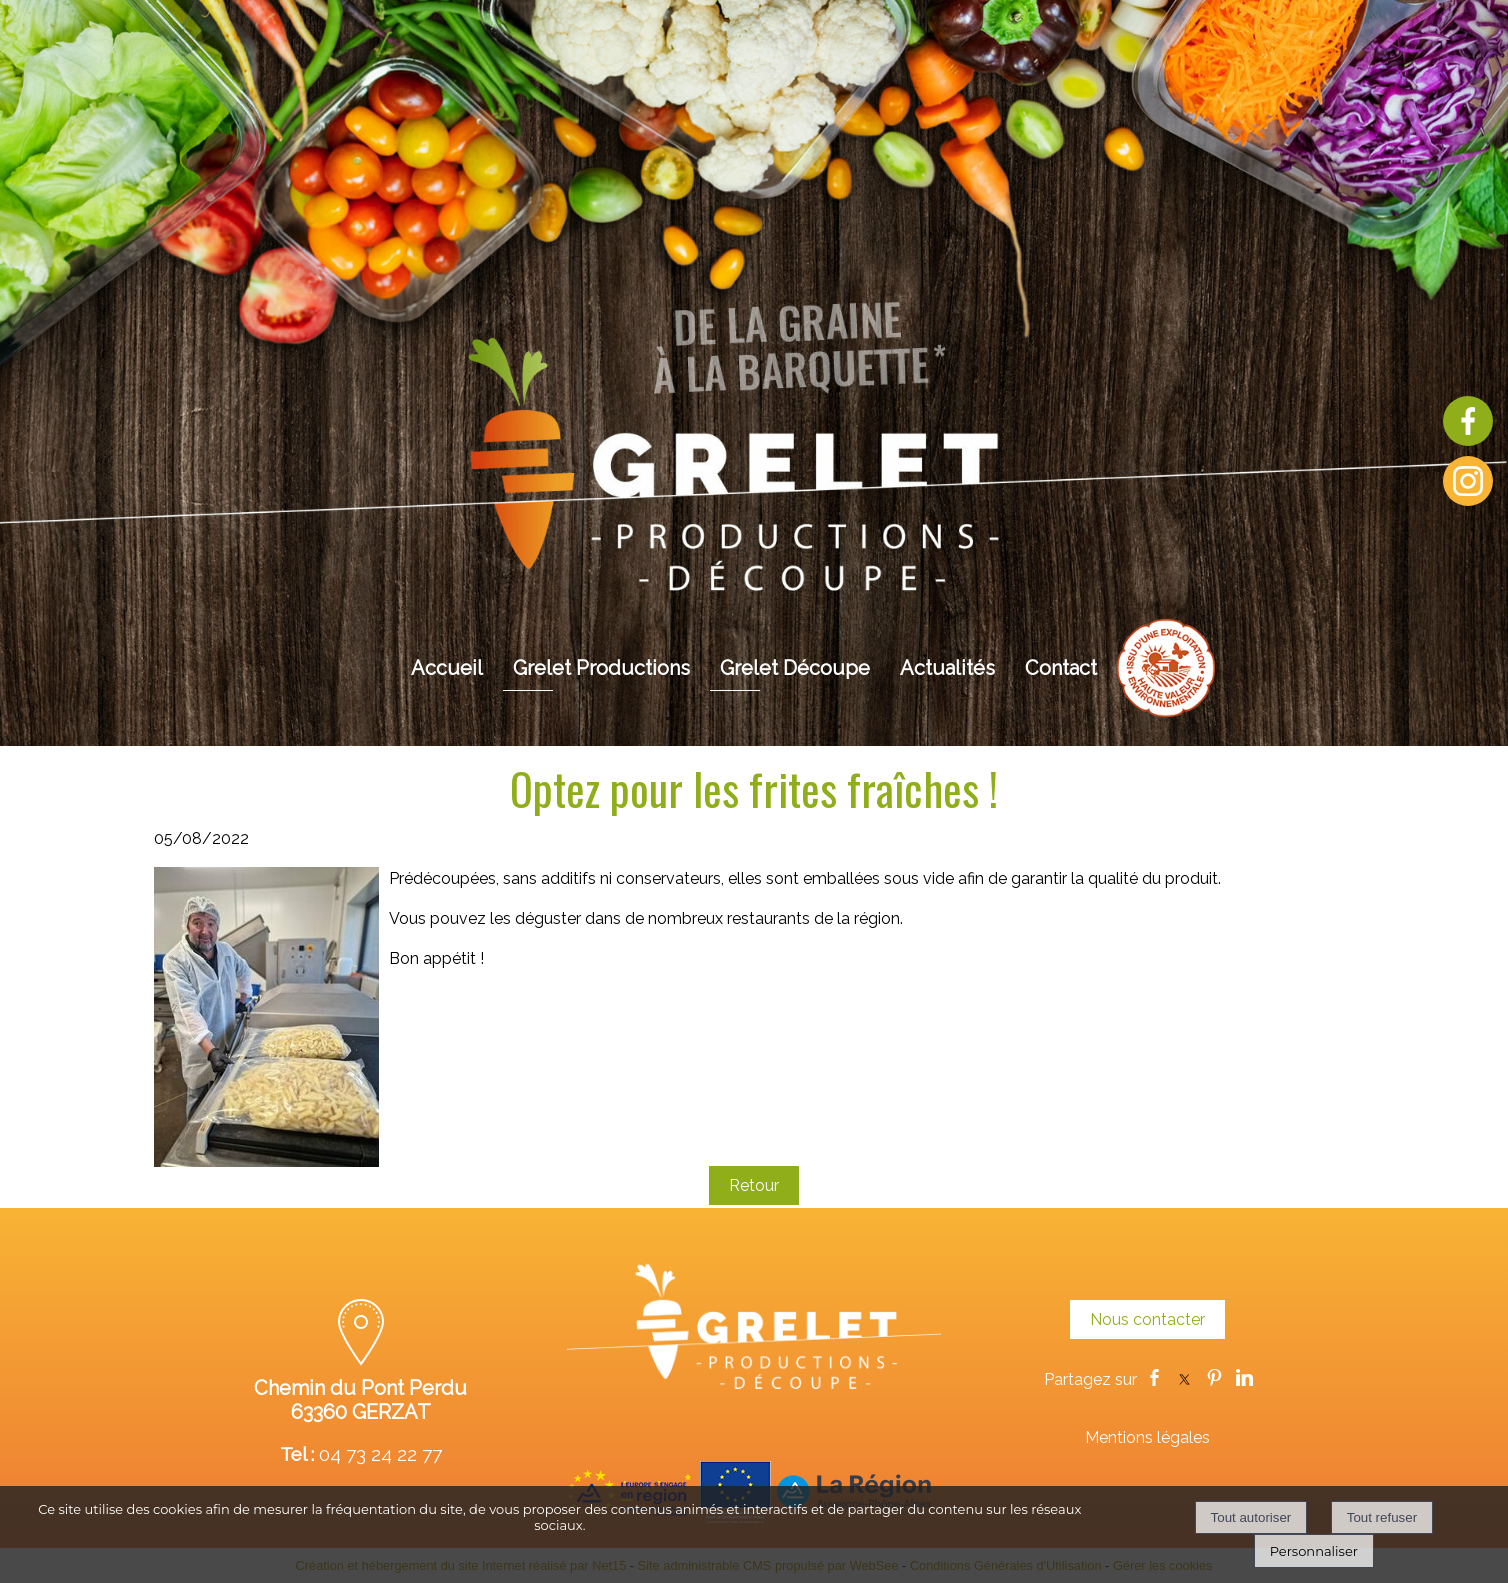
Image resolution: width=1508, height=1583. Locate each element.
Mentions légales (1147, 1437)
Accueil (447, 668)
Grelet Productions (601, 668)
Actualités (947, 668)
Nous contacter (1147, 1319)
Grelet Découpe (795, 668)
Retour (754, 1185)
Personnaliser (1314, 1551)
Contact (1061, 668)
